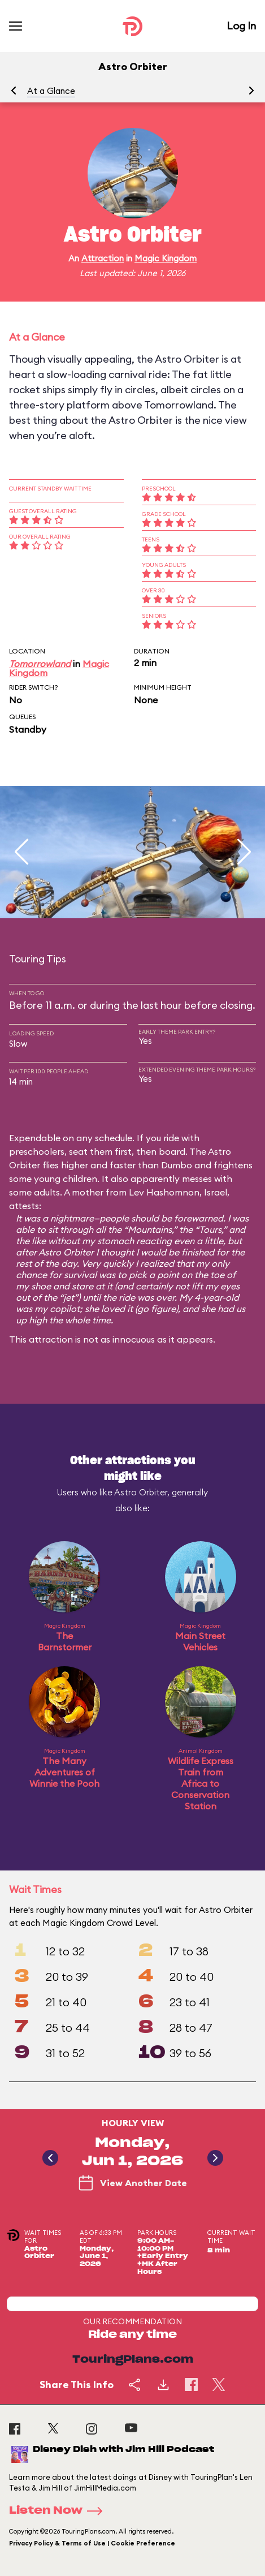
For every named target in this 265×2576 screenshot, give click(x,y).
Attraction (102, 258)
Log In (241, 25)
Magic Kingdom (165, 258)
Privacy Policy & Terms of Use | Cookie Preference (92, 2543)
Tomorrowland (40, 663)
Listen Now (59, 2511)
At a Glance (51, 90)
